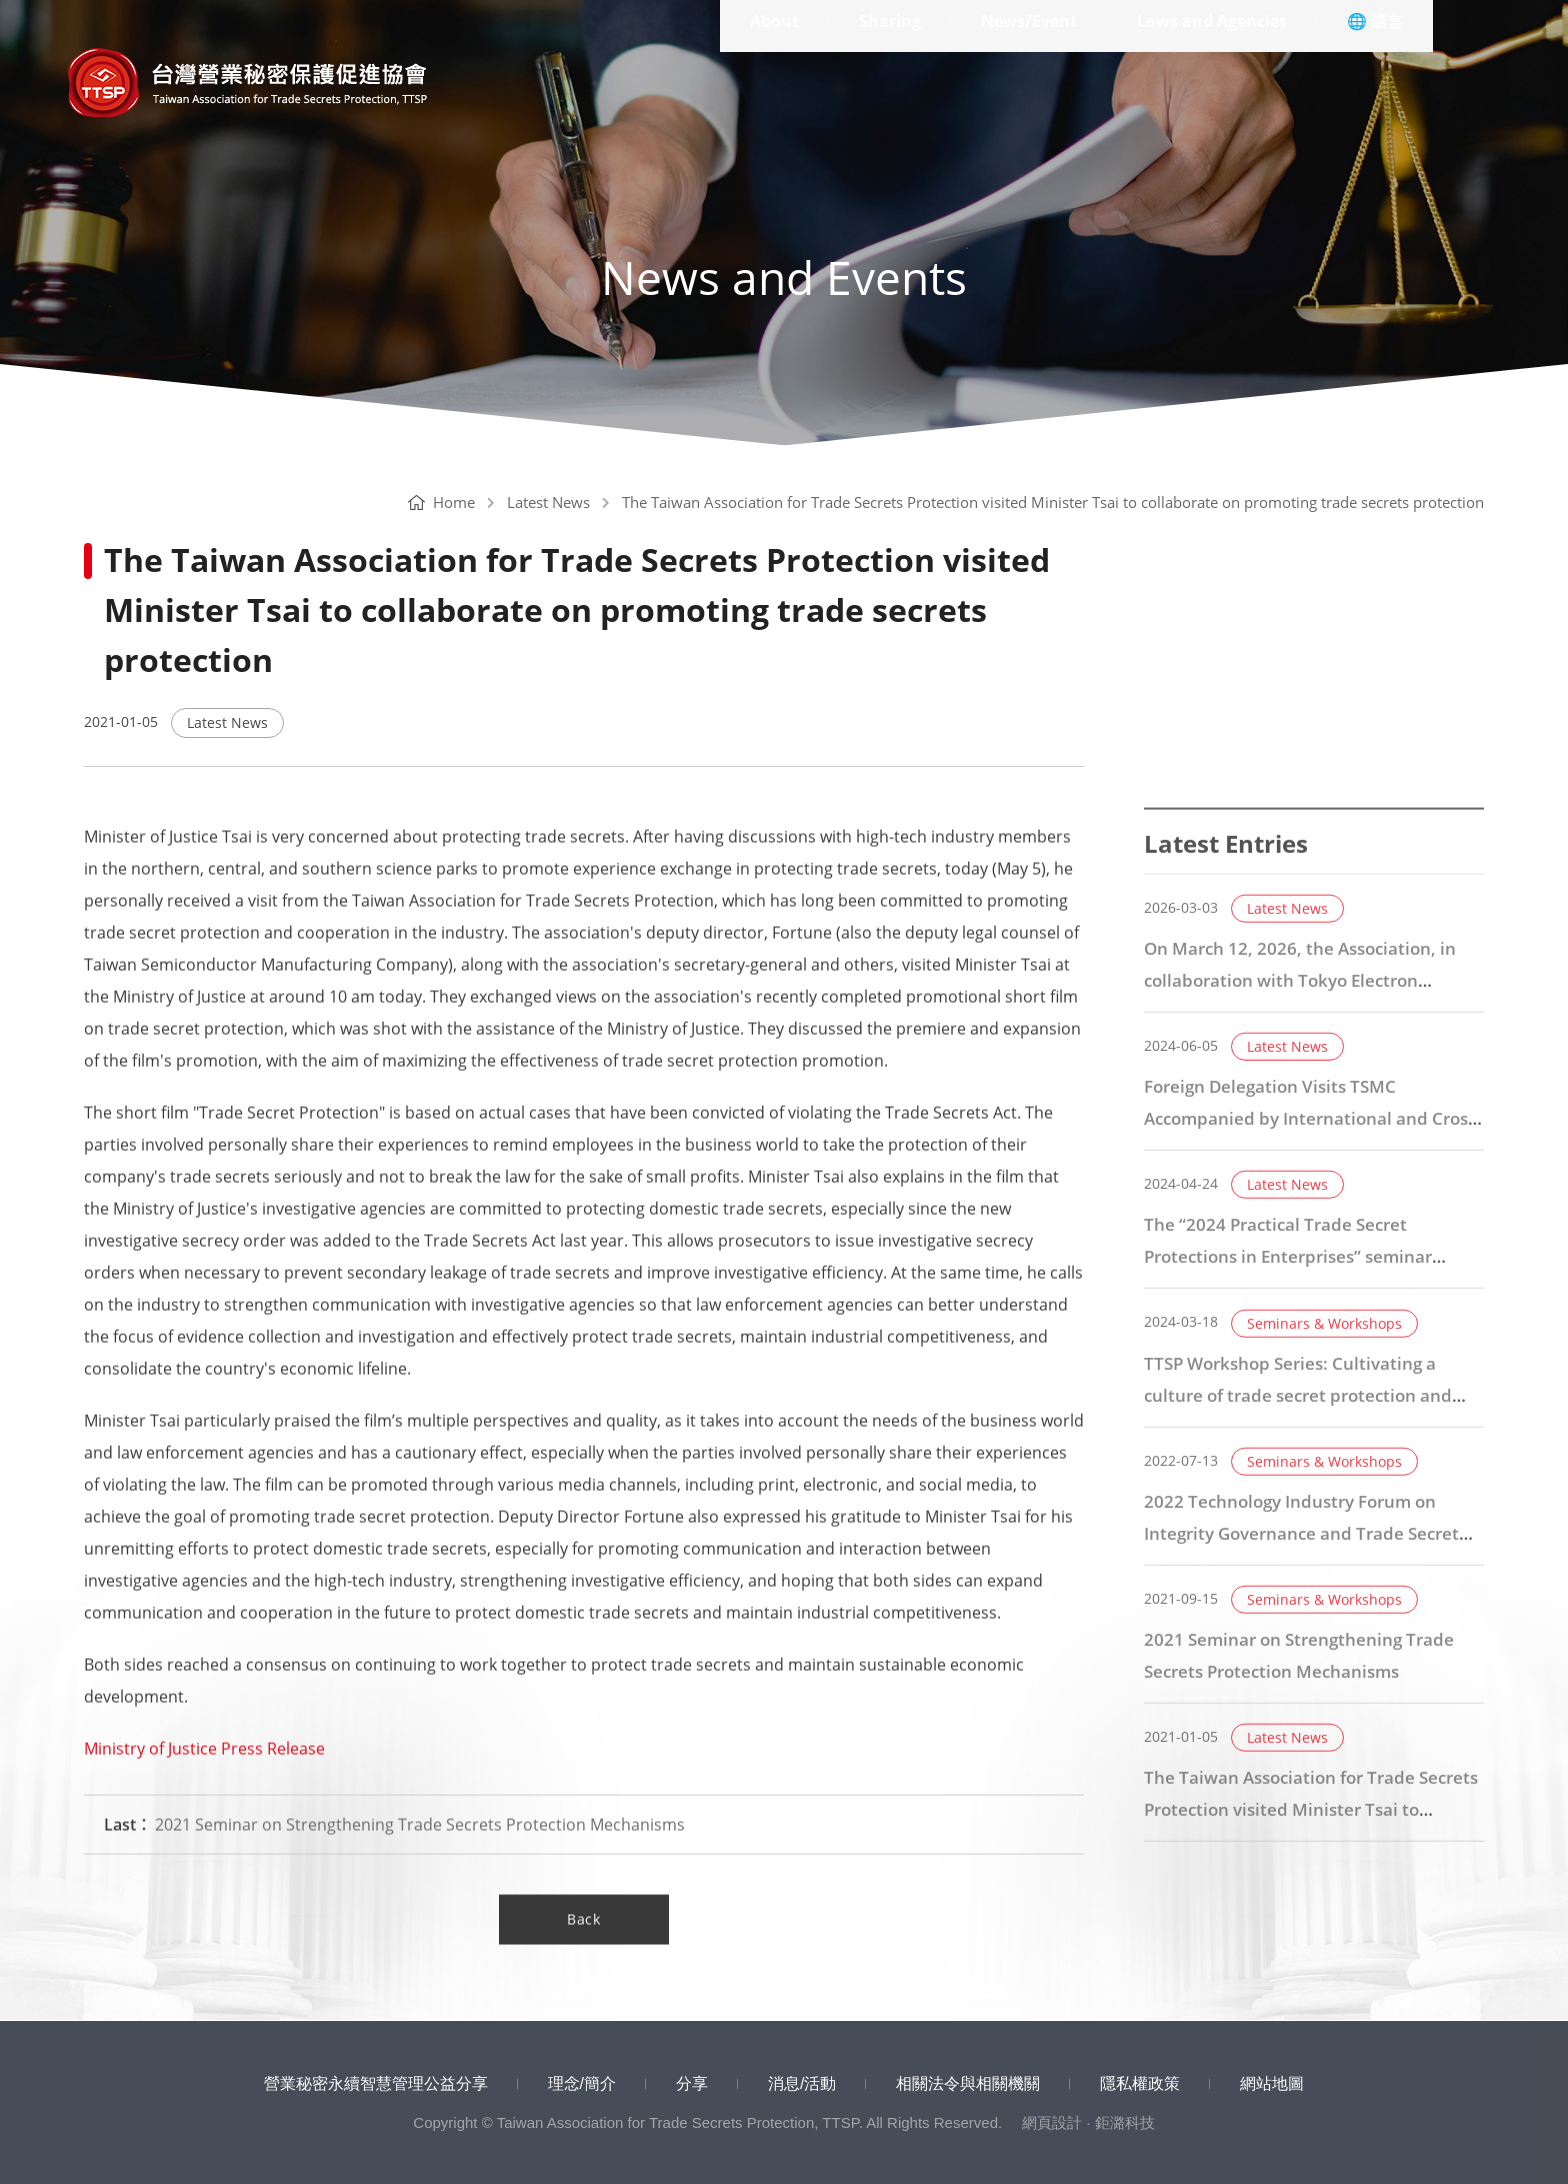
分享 (692, 2083)
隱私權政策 (1140, 2083)
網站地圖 (1272, 2083)
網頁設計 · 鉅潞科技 (1088, 2122)
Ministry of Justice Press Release (204, 1781)
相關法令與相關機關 (968, 2083)
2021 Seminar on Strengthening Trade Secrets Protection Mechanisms (394, 1857)
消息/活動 (802, 2083)
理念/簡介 (582, 2083)
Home (441, 502)
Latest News (548, 502)
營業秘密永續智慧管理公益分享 (376, 2083)
